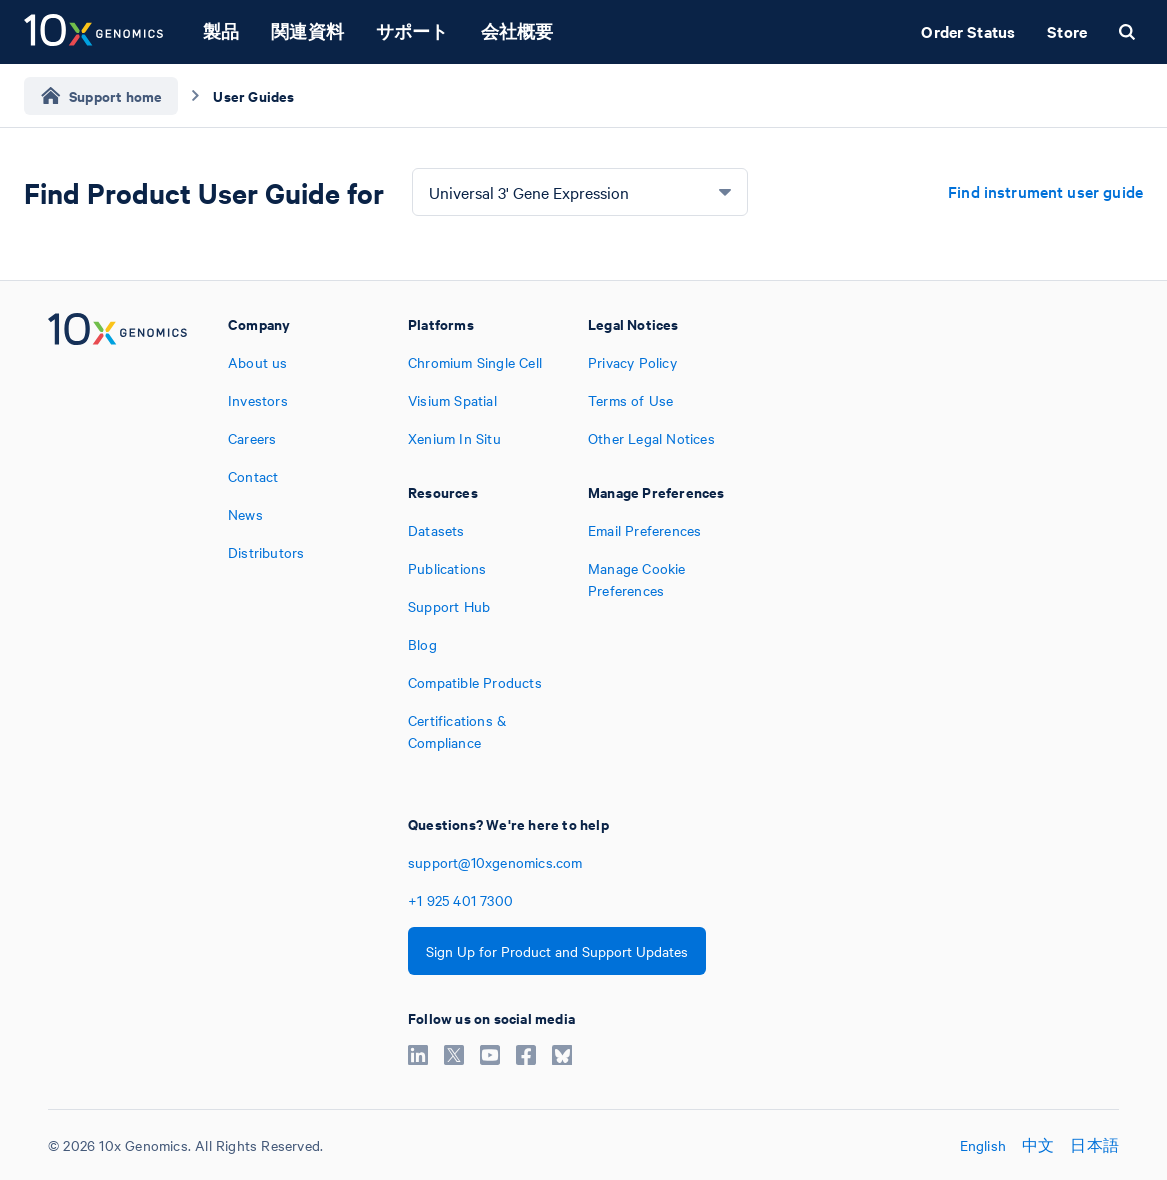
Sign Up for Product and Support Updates (557, 951)
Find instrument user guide (1045, 191)
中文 (1038, 1145)
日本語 (1094, 1145)
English (983, 1145)
